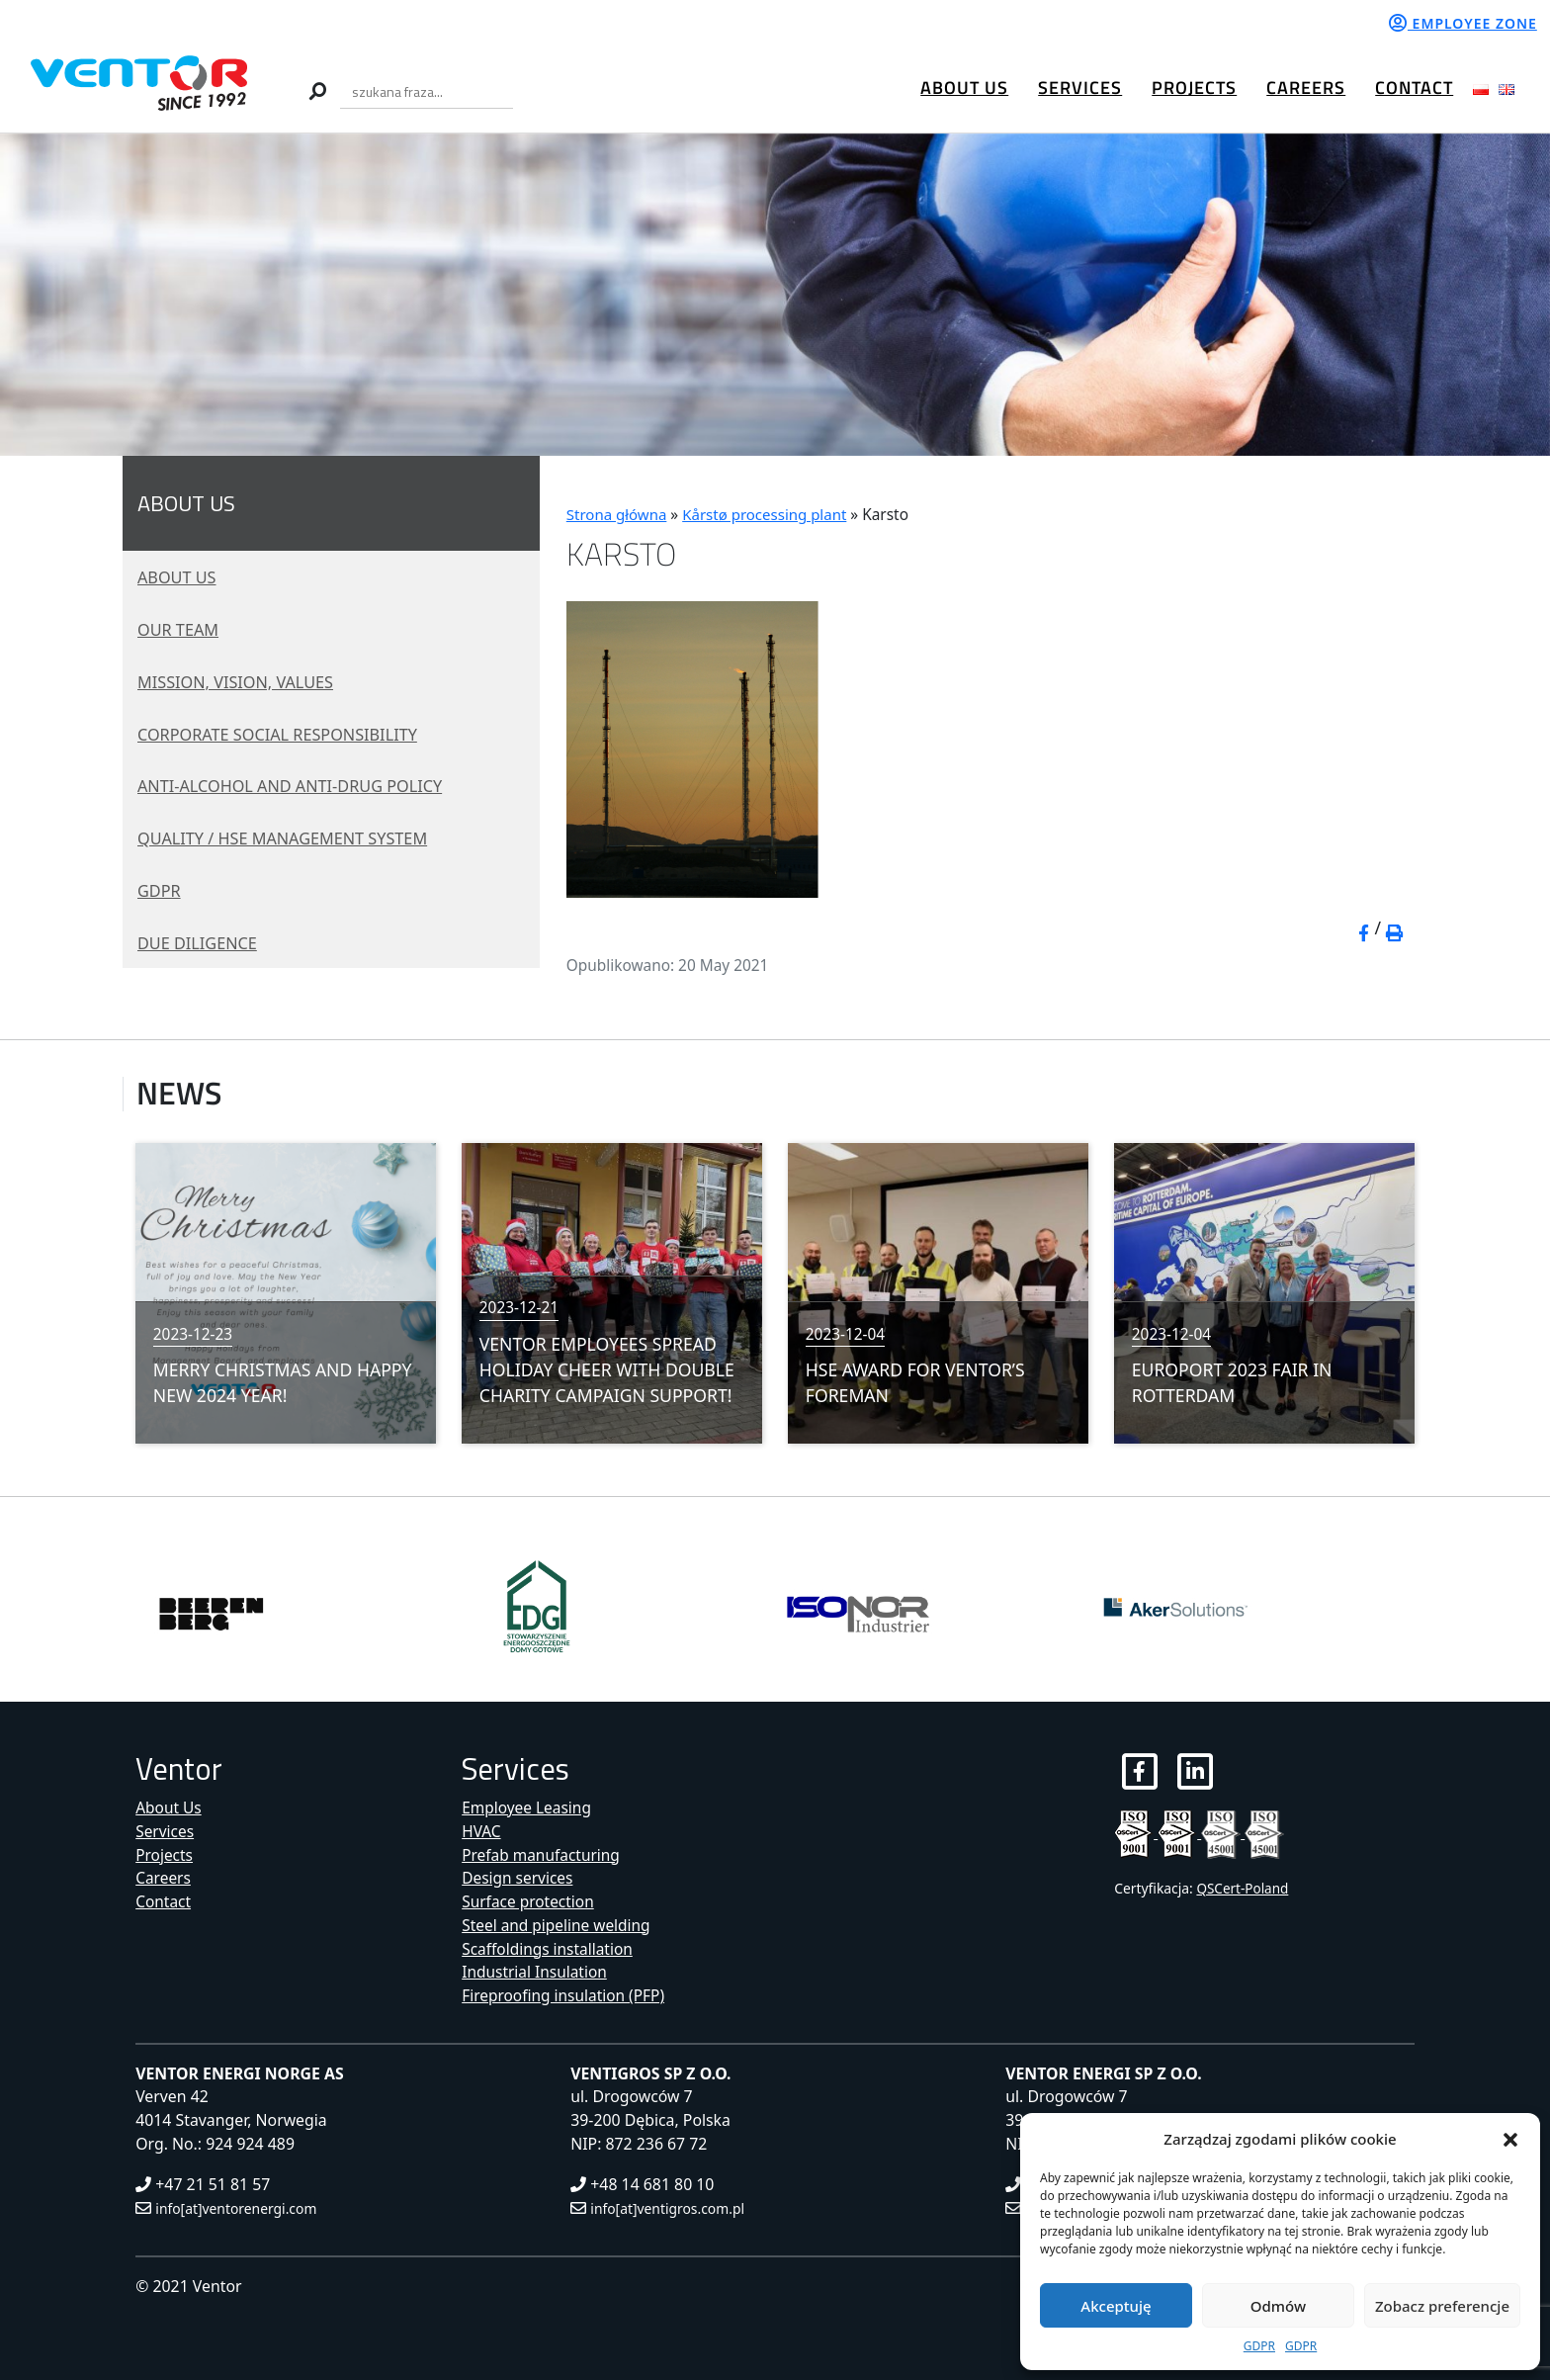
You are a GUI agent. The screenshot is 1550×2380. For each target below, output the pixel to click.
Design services (518, 1878)
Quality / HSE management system (294, 837)
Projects (1194, 87)
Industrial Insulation (536, 1972)
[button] (1510, 2139)
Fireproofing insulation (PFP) (565, 1995)
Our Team (181, 629)
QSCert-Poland (1243, 1889)
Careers (1305, 87)
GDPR (1259, 2345)
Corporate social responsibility (289, 734)
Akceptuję (1115, 2306)
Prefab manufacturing (543, 1854)
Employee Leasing (528, 1807)
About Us (964, 87)
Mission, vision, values (243, 681)
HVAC (481, 1831)
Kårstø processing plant (769, 514)
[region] (775, 295)
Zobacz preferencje (1442, 2306)
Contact (1414, 87)
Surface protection (529, 1901)
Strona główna (617, 514)
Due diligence (202, 942)
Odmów (1278, 2306)
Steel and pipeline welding (558, 1925)
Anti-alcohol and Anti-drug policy (302, 786)
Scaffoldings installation (549, 1949)
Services (1080, 87)
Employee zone (1463, 23)
